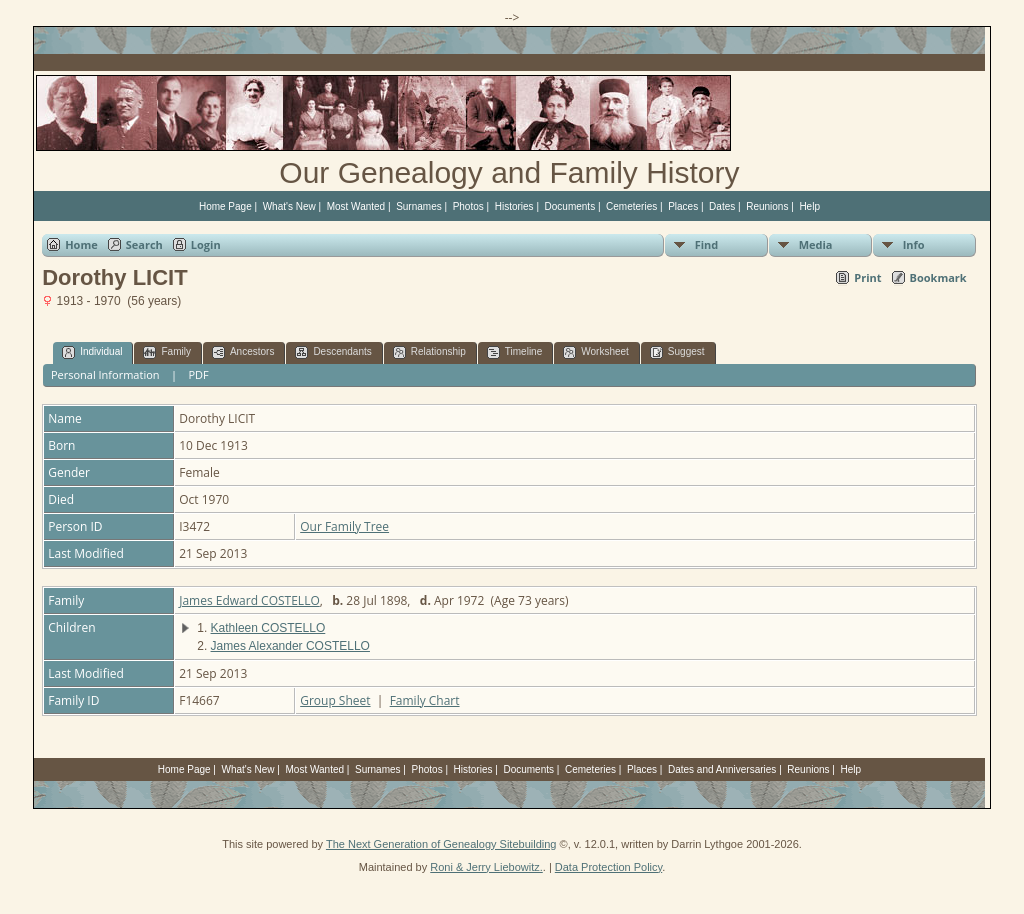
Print (867, 277)
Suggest (677, 352)
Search (144, 244)
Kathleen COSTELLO (268, 628)
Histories (514, 206)
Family (166, 352)
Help (809, 206)
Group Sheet (335, 700)
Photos (468, 206)
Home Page (225, 206)
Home (81, 244)
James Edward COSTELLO (249, 600)
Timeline (514, 352)
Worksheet (596, 352)
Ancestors (243, 352)
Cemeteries (631, 206)
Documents (570, 206)
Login (206, 244)
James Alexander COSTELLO (290, 646)
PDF (198, 374)
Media (816, 244)
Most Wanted (356, 206)
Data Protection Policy (608, 867)
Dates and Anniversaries (722, 769)
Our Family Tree (344, 526)
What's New (289, 206)
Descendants (333, 352)
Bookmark (938, 277)
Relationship (429, 352)
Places (683, 206)
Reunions (767, 206)
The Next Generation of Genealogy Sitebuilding (441, 844)
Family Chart (425, 700)
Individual (92, 352)
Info (914, 244)
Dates (722, 206)
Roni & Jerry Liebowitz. (486, 867)
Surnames (419, 206)
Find (707, 244)
